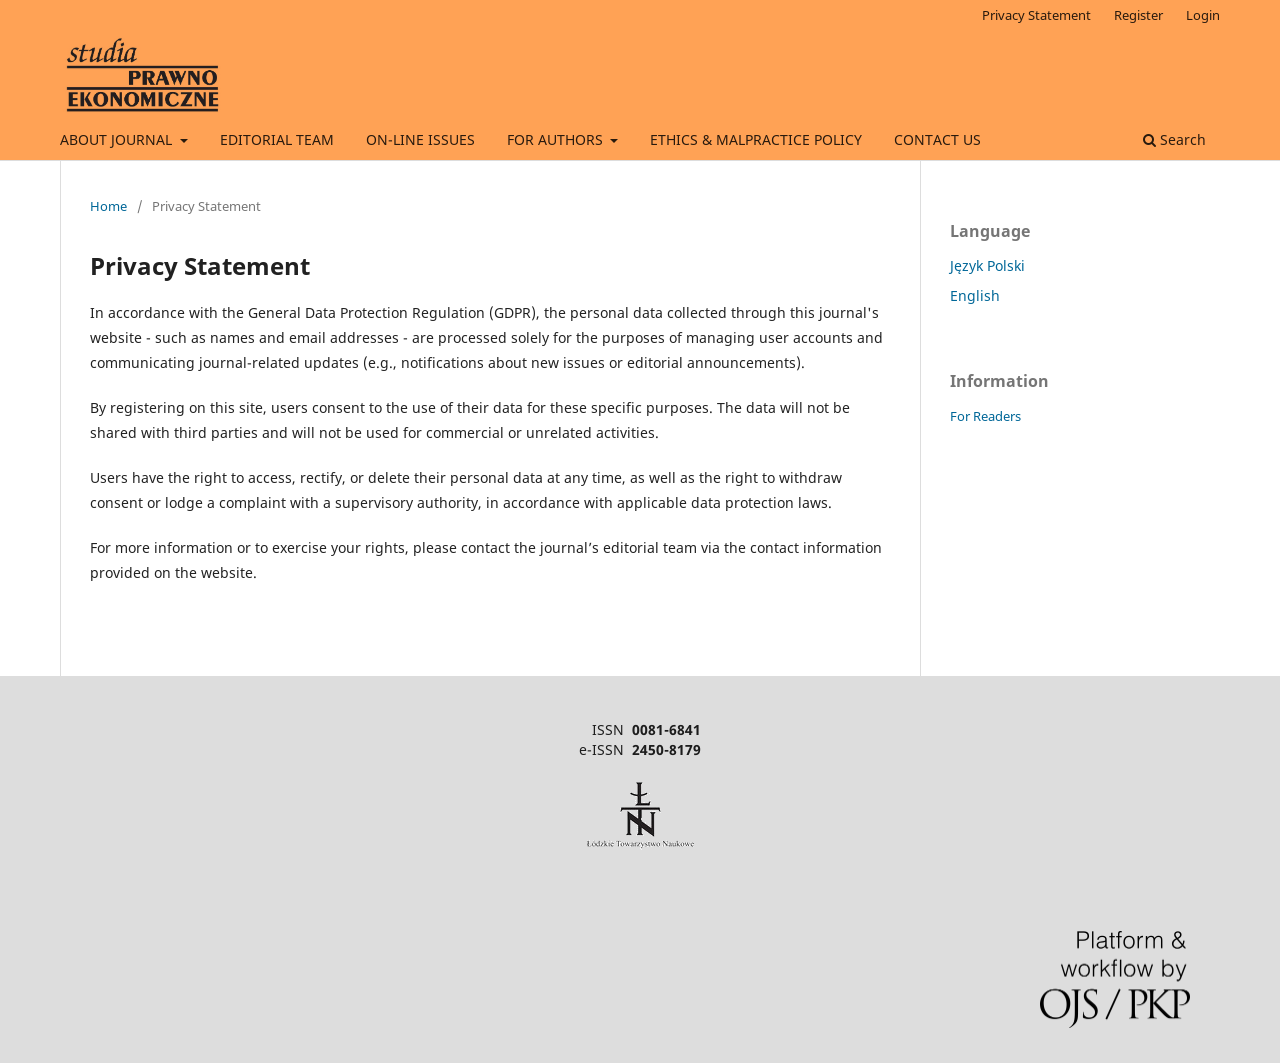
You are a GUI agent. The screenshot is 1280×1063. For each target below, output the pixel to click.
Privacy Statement (1036, 15)
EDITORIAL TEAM (277, 139)
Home (108, 206)
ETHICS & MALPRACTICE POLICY (756, 139)
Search (1174, 139)
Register (1138, 15)
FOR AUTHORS (557, 139)
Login (1203, 15)
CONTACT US (937, 139)
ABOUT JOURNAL (118, 139)
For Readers (985, 416)
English (975, 295)
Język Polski (987, 265)
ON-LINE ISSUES (420, 139)
